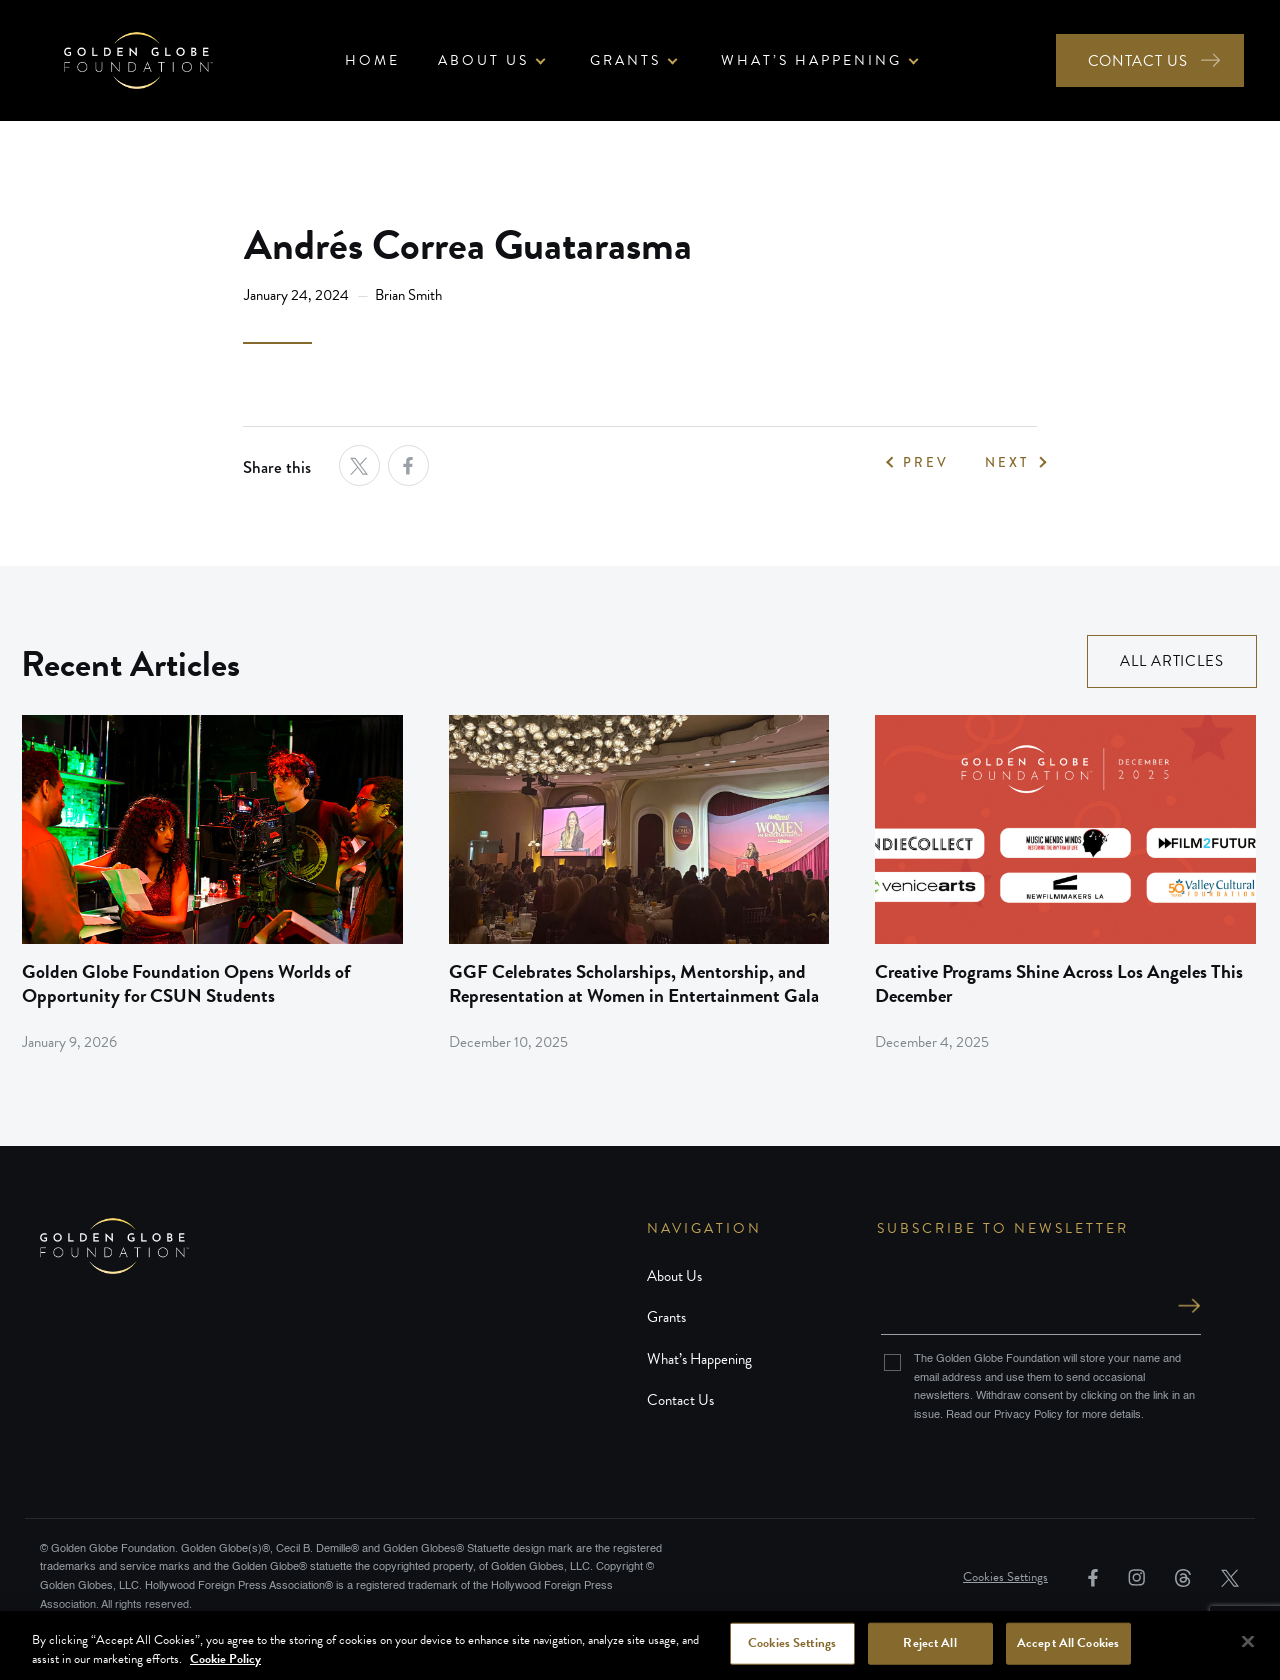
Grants (666, 1317)
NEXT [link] (1007, 462)
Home (372, 60)
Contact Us (680, 1400)
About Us (674, 1276)
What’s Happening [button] (811, 60)
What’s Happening (699, 1359)
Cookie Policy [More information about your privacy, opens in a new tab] (225, 1659)
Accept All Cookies (1068, 1643)
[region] (640, 1645)
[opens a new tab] (359, 465)
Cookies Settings (1005, 1577)
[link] (212, 883)
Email (1041, 1286)
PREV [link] (926, 462)
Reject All (929, 1643)
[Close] (1248, 1642)
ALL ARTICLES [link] (1172, 661)
